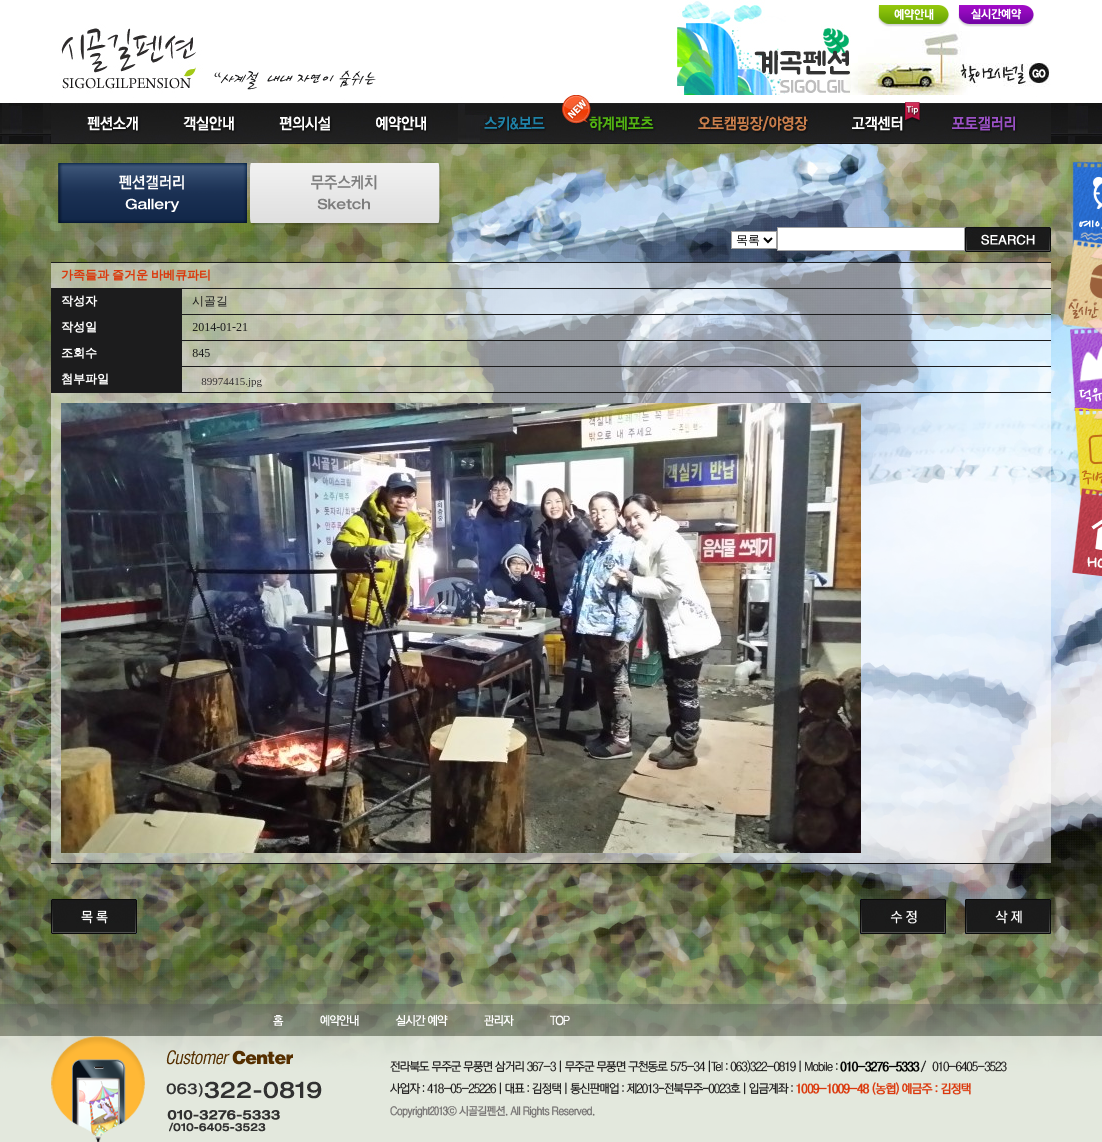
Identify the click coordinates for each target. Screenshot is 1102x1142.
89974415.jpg (231, 381)
